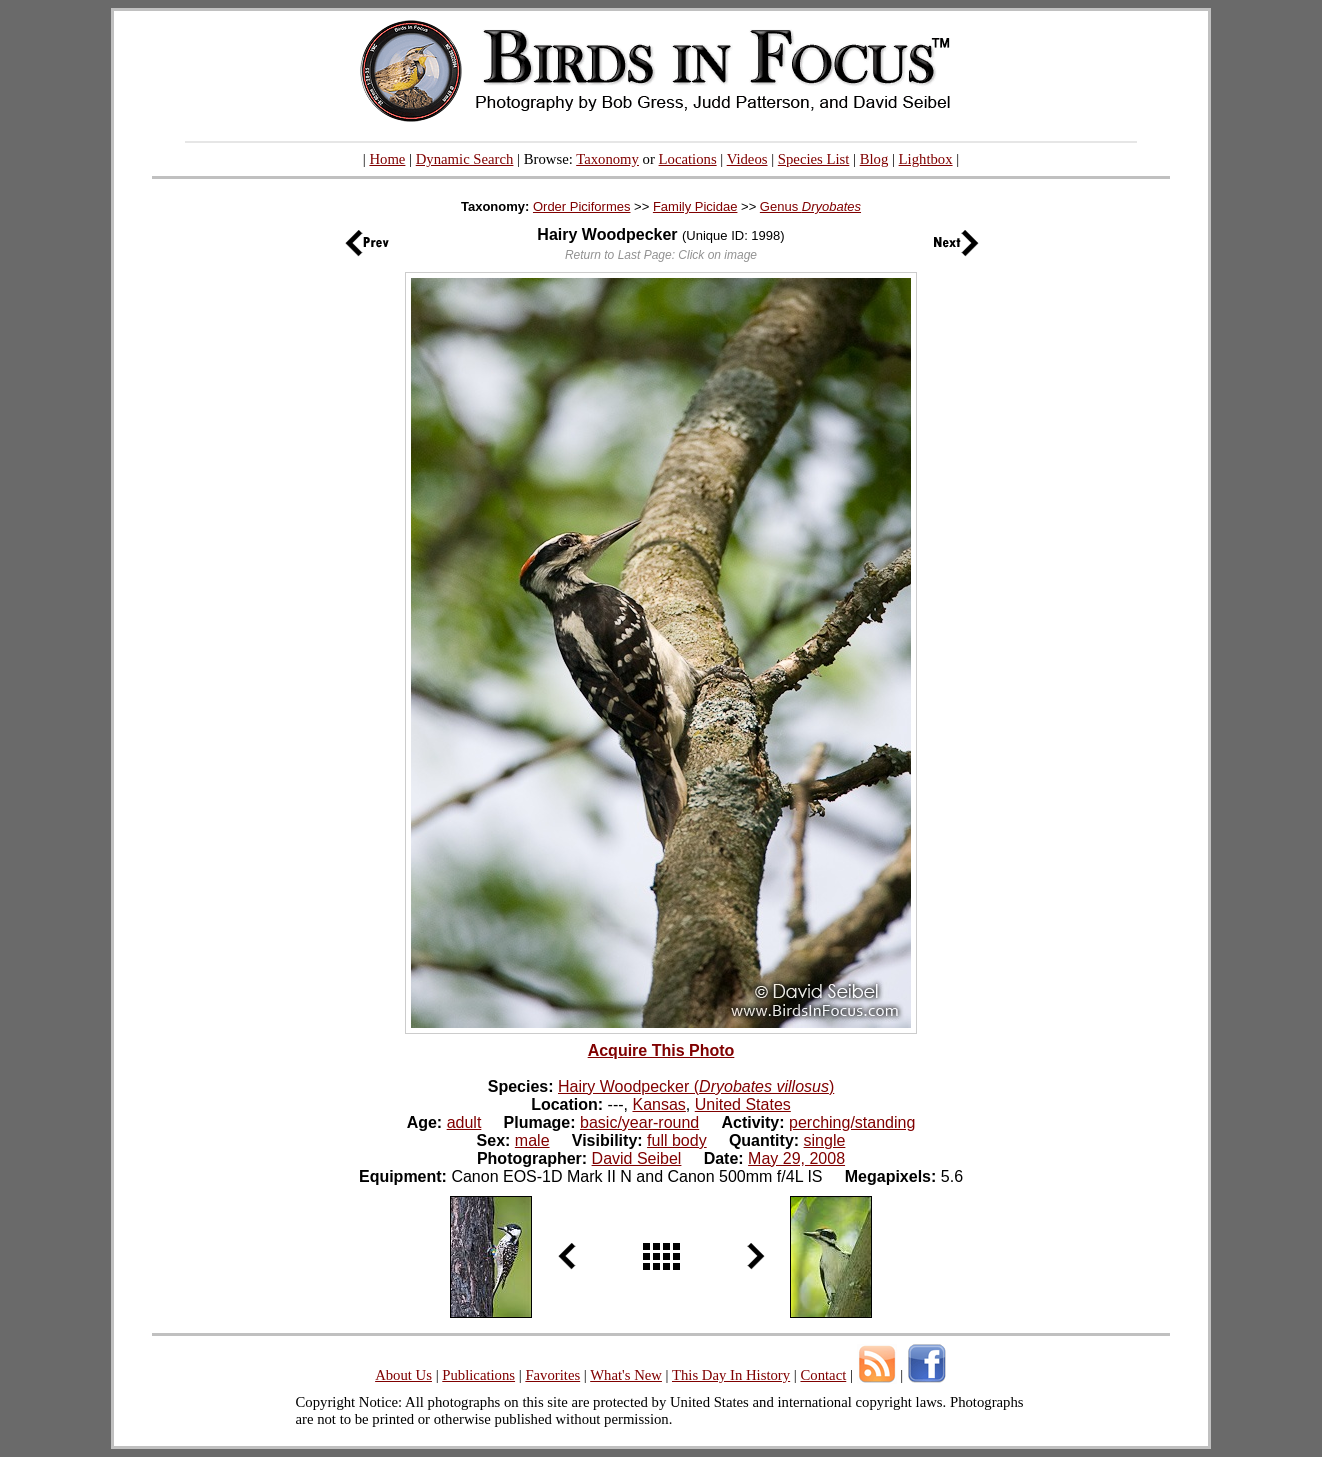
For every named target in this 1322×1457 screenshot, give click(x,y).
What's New (626, 1375)
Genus (810, 206)
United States (743, 1104)
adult (464, 1122)
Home (387, 159)
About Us (403, 1375)
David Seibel (637, 1158)
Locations (688, 159)
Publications (478, 1375)
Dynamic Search (465, 159)
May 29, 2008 (796, 1158)
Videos (747, 159)
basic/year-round (639, 1122)
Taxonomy (607, 159)
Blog (874, 159)
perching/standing (852, 1122)
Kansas (658, 1104)
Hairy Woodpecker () (696, 1086)
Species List (814, 159)
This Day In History (731, 1375)
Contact (823, 1375)
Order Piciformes (582, 206)
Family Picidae (695, 206)
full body (677, 1140)
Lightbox (926, 159)
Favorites (552, 1375)
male (532, 1140)
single (825, 1140)
